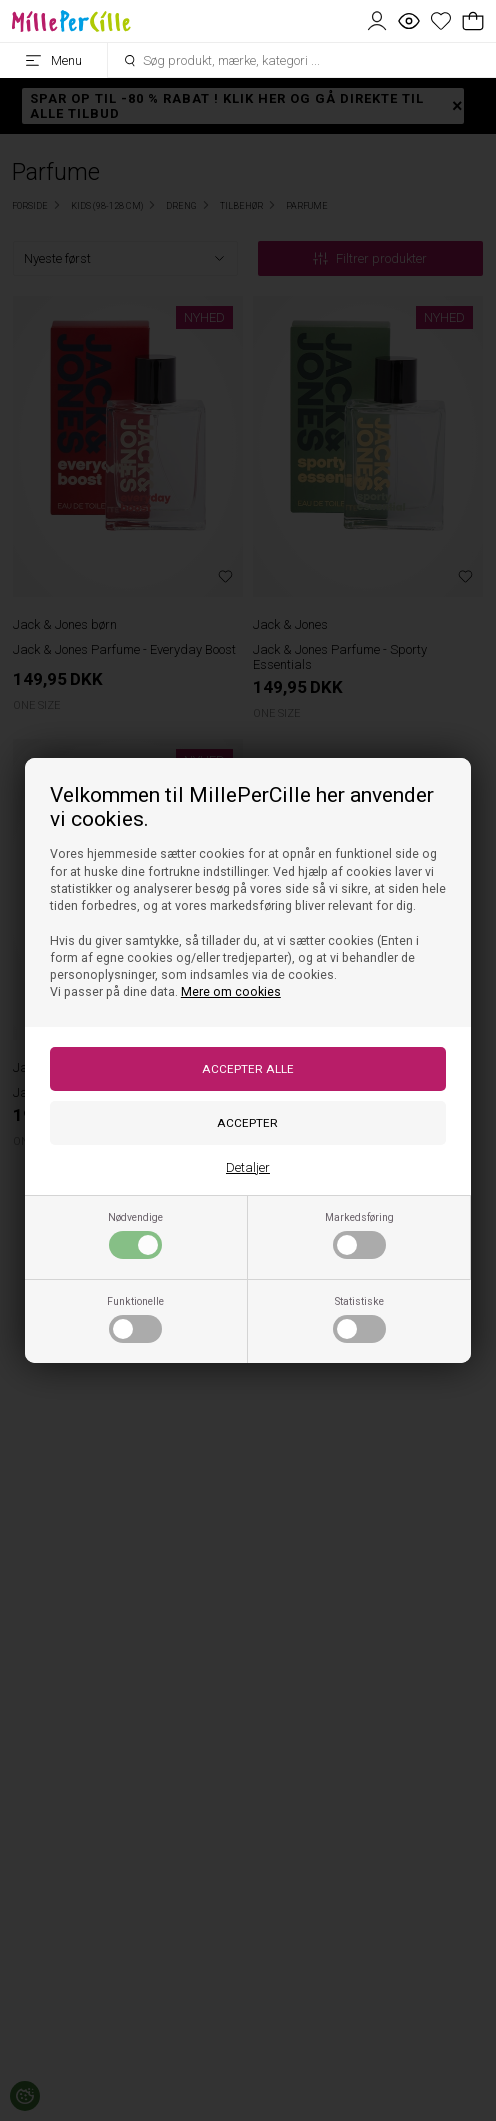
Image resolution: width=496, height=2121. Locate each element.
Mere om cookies (231, 992)
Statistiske (359, 1319)
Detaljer (248, 1167)
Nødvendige (135, 1235)
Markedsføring (359, 1235)
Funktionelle (135, 1319)
